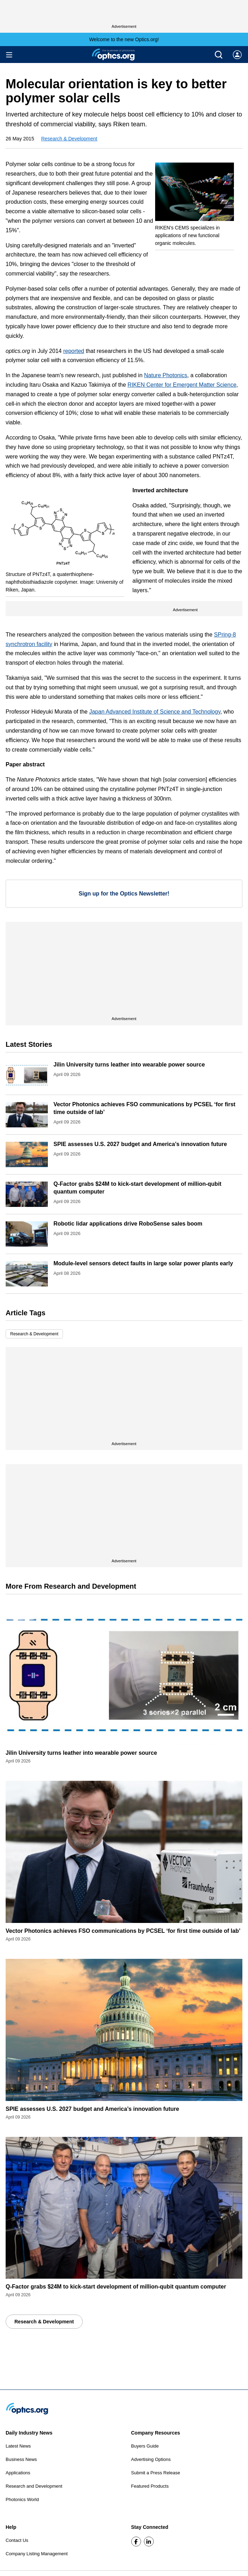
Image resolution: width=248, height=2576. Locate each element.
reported (73, 351)
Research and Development (34, 2486)
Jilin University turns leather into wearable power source (129, 1065)
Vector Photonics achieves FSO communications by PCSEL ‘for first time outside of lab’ (123, 1931)
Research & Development (69, 138)
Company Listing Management (37, 2553)
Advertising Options (151, 2459)
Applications (18, 2472)
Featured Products (150, 2486)
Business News (21, 2459)
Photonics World (22, 2499)
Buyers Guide (145, 2446)
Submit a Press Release (155, 2472)
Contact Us (17, 2540)
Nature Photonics (165, 375)
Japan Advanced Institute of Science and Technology (154, 712)
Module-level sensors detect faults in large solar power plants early (143, 1263)
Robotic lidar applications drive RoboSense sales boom (127, 1224)
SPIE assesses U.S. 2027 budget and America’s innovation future (140, 1144)
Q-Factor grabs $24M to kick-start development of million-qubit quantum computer (116, 2287)
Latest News (18, 2446)
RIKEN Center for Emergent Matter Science (182, 385)
